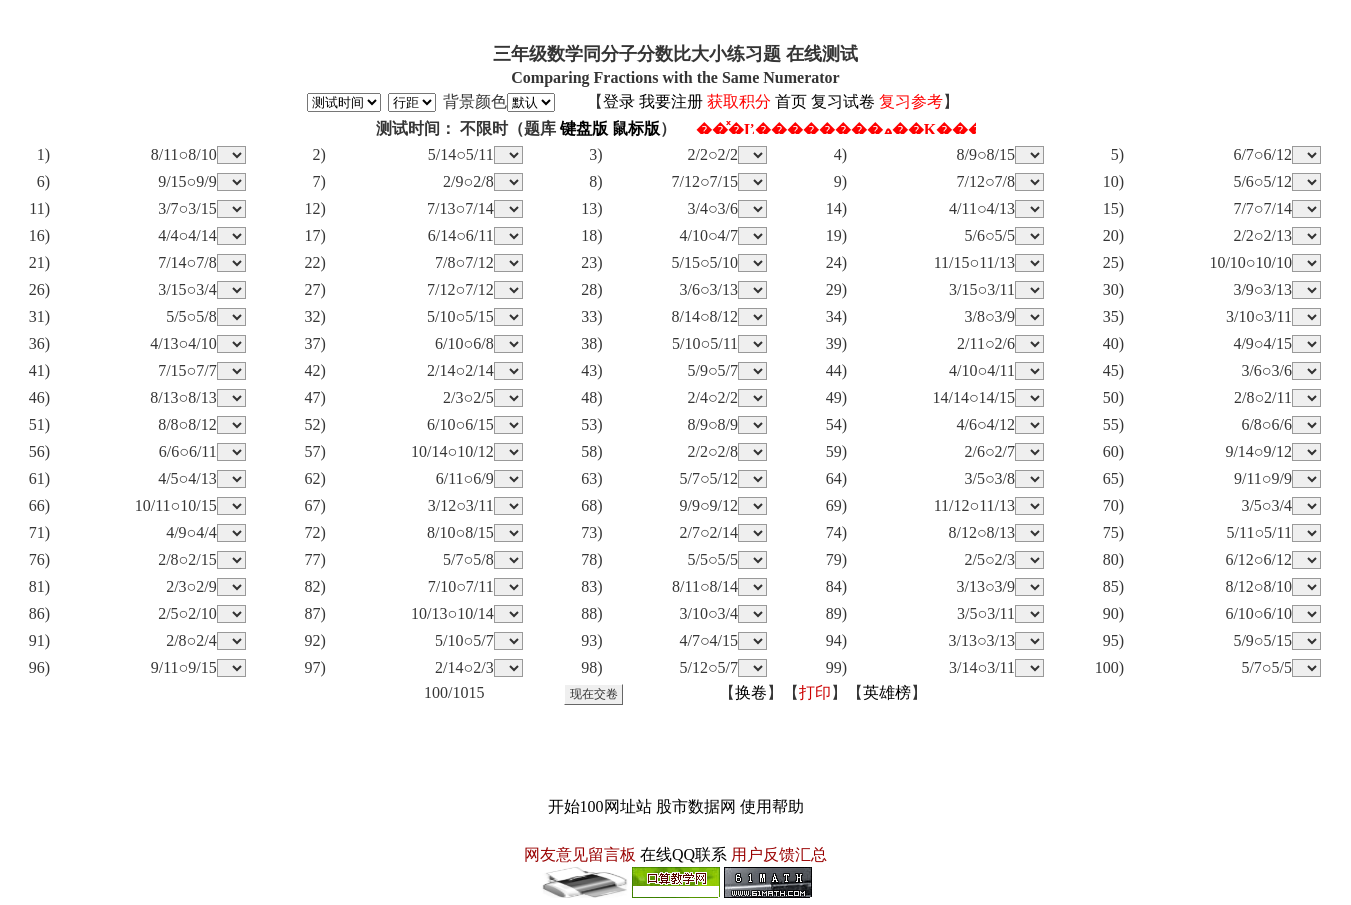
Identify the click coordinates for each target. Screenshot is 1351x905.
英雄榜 (887, 692)
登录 (619, 101)
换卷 (751, 692)
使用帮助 (772, 806)
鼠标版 (636, 128)
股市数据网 (696, 806)
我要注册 (671, 101)
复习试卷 (843, 101)
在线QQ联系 (683, 854)
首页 (791, 101)
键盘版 (584, 128)
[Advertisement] (676, 750)
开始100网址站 (600, 806)
